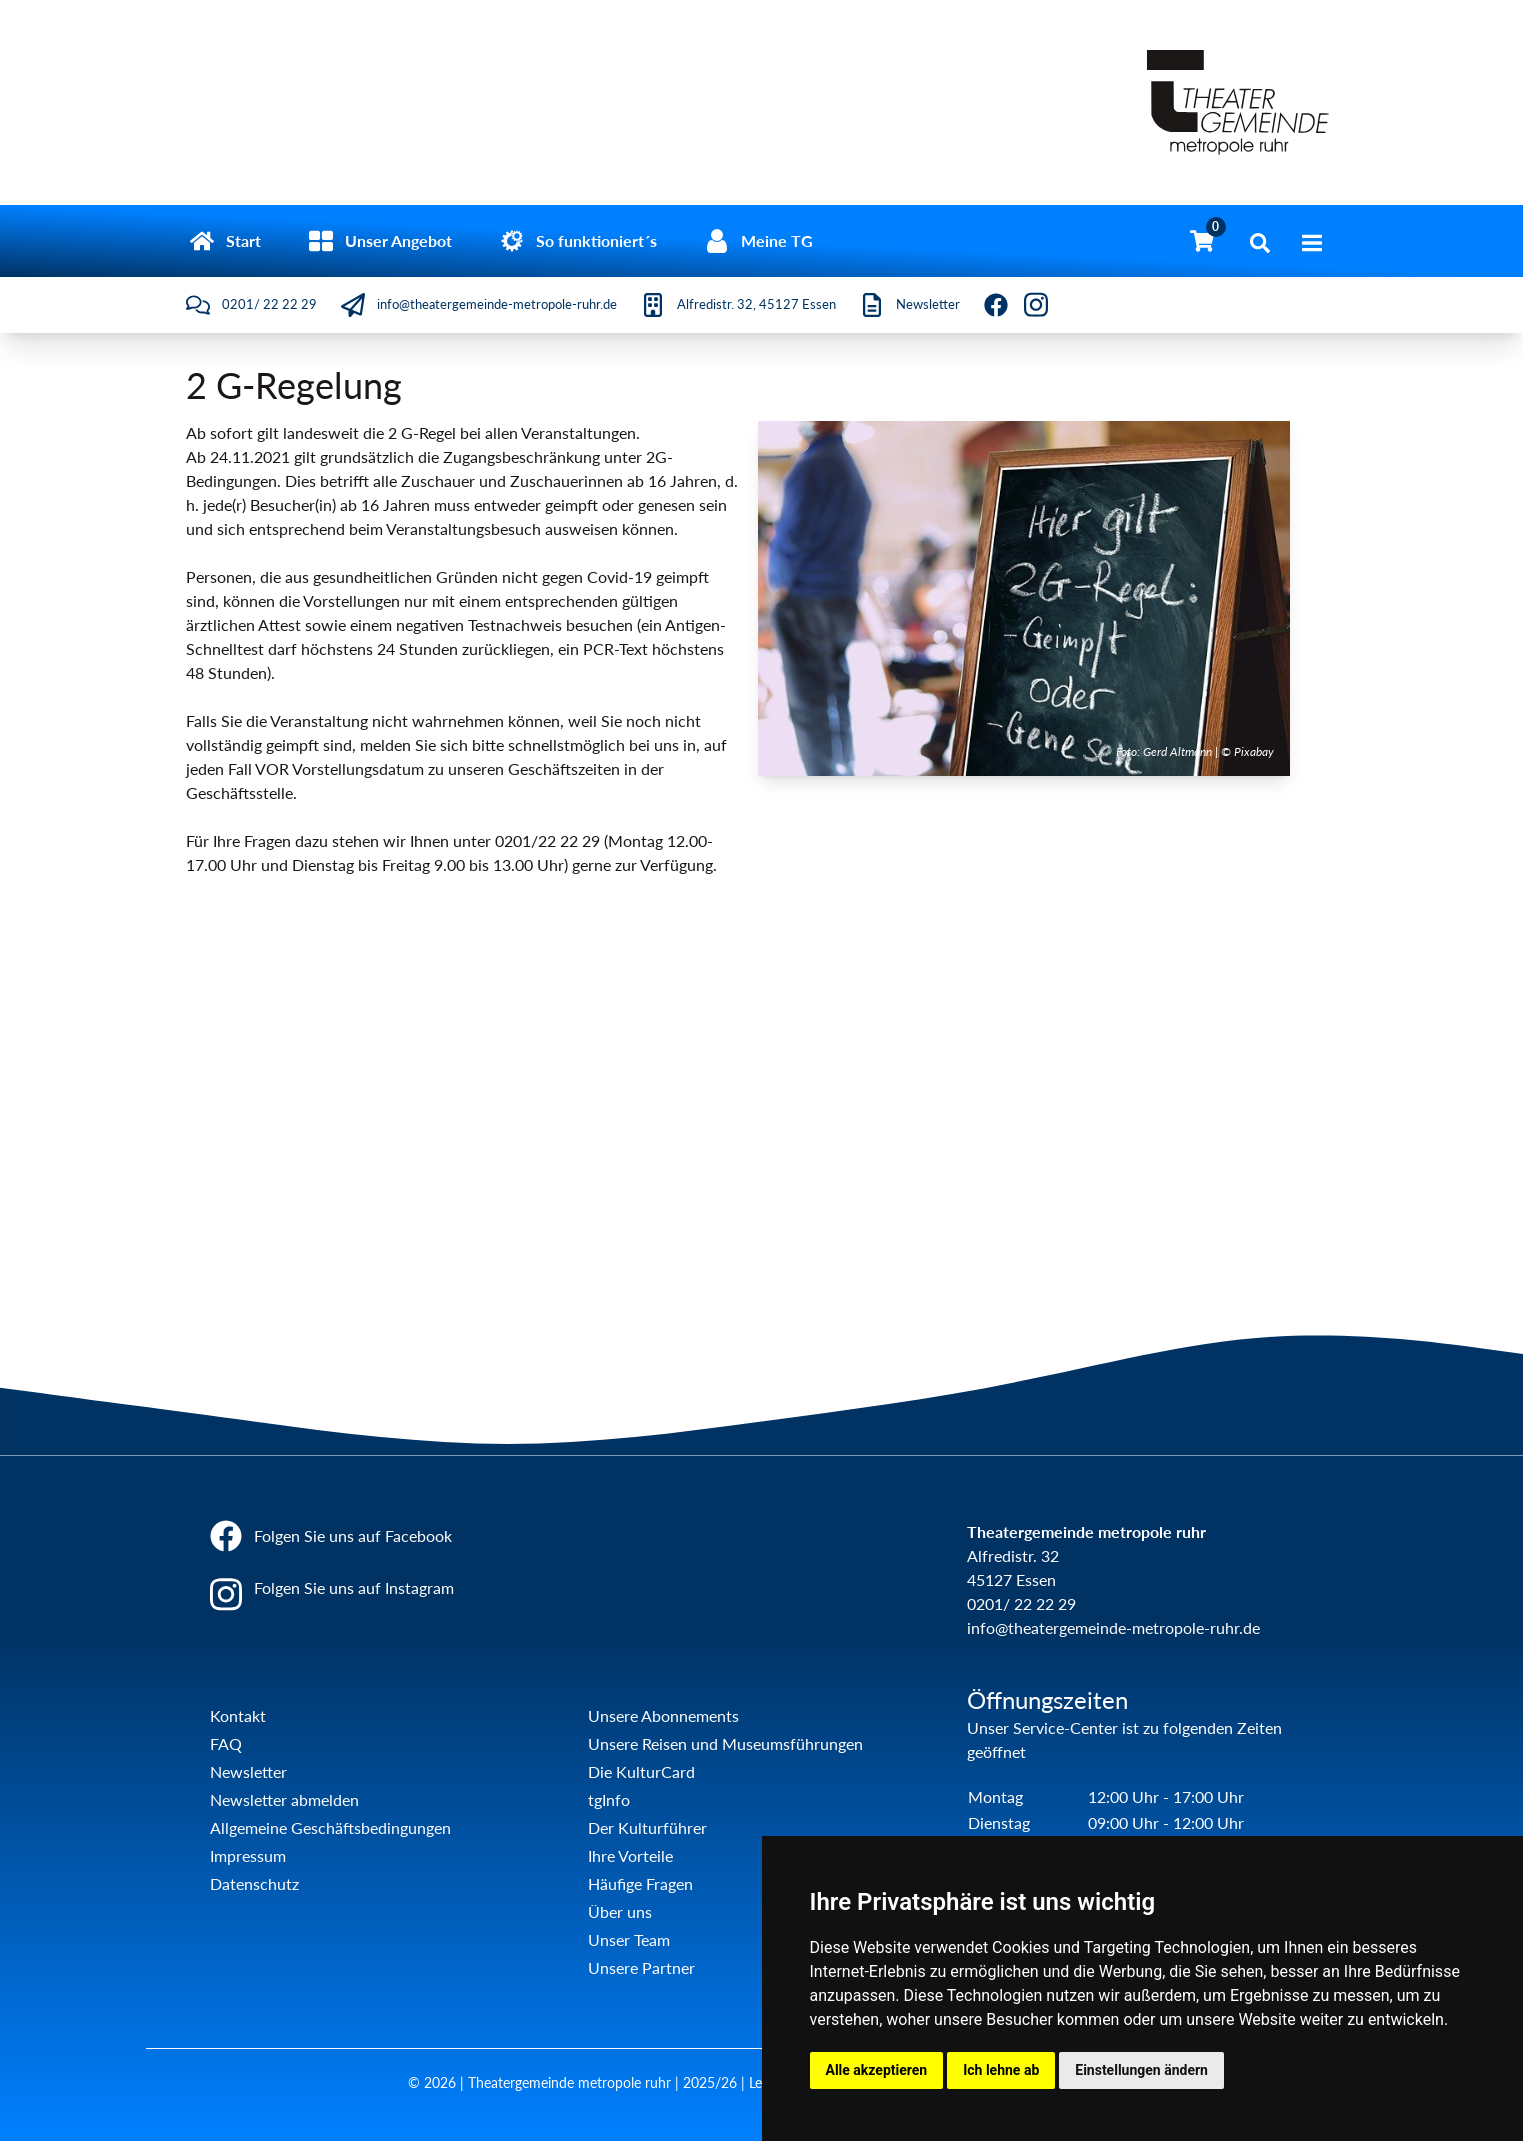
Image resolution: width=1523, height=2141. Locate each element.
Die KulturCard (641, 1771)
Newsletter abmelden (284, 1799)
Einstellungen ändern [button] (1141, 2070)
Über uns (620, 1911)
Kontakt (238, 1715)
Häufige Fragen (640, 1883)
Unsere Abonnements (663, 1715)
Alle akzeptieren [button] (877, 2070)
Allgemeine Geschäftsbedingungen (330, 1827)
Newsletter (248, 1771)
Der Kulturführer (647, 1827)
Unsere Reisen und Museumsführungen (725, 1743)
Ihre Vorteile (630, 1855)
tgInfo (609, 1799)
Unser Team (629, 1939)
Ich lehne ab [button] (1001, 2070)
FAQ (226, 1743)
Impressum (248, 1855)
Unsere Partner (641, 1967)
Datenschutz (254, 1883)
